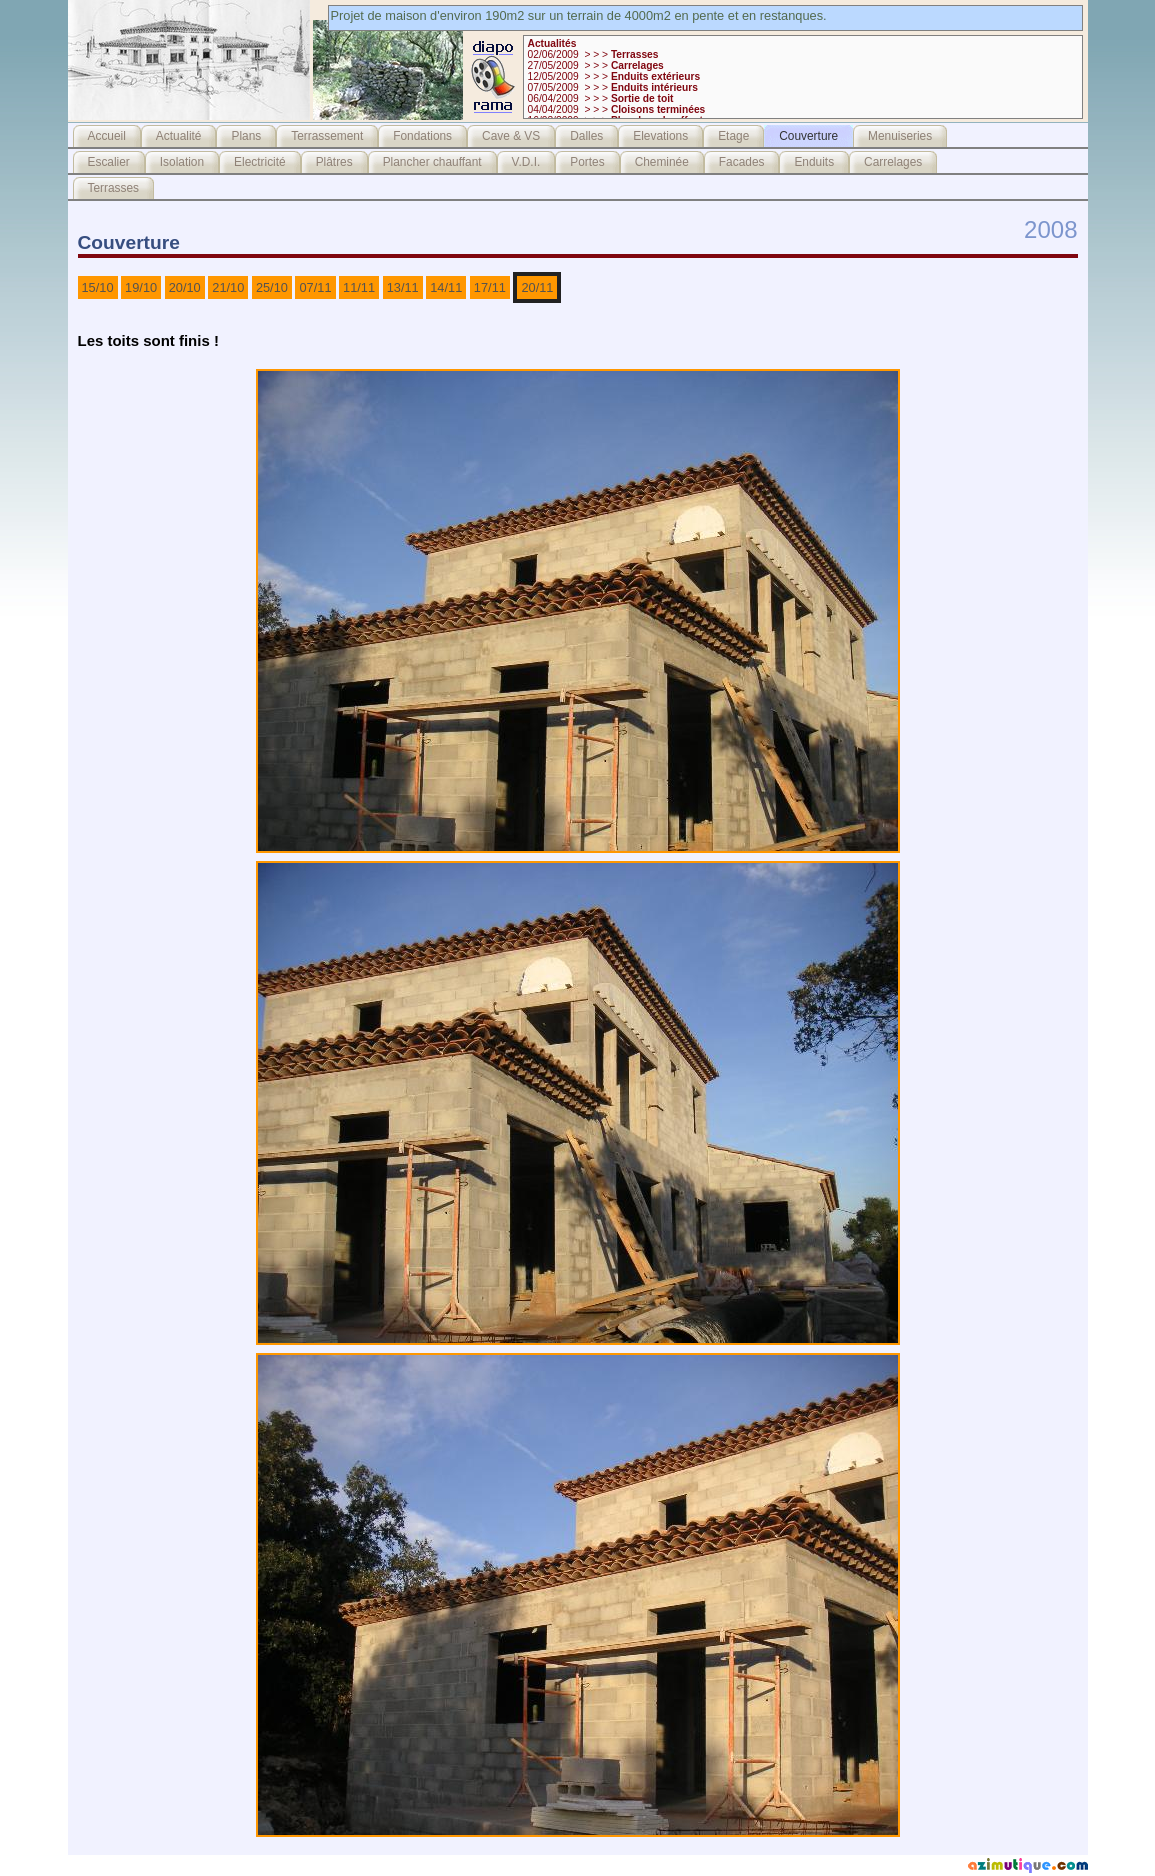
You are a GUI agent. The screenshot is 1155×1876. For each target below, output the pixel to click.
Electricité (260, 162)
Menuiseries (900, 136)
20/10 (185, 287)
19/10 (141, 287)
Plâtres (334, 162)
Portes (587, 162)
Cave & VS (511, 136)
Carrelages (893, 162)
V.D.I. (526, 162)
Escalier (109, 162)
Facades (742, 162)
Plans (246, 136)
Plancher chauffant (432, 162)
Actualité (179, 136)
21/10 (228, 287)
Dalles (586, 136)
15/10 (98, 287)
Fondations (422, 136)
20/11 (537, 287)
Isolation (182, 162)
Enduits (814, 162)
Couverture (808, 136)
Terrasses (114, 188)
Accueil (107, 136)
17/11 (490, 287)
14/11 (446, 287)
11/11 (359, 287)
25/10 (272, 287)
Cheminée (662, 162)
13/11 (403, 287)
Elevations (660, 136)
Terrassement (327, 136)
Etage (733, 136)
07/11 (315, 287)
